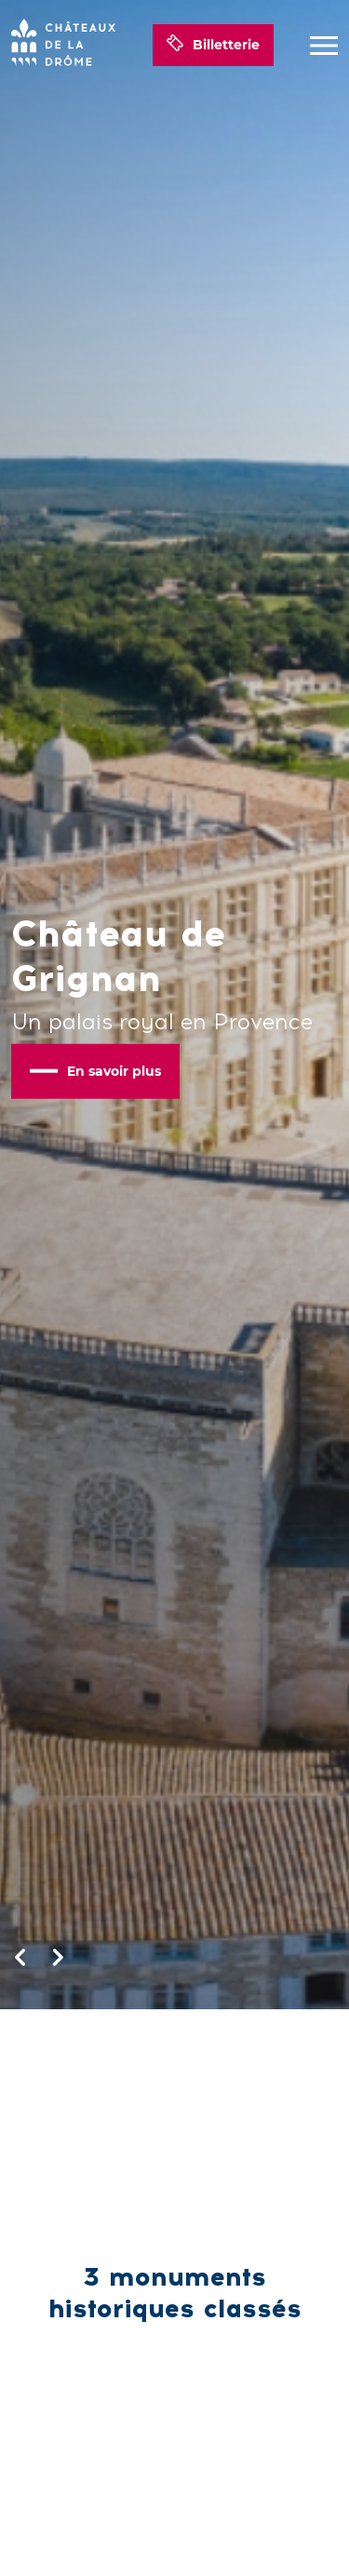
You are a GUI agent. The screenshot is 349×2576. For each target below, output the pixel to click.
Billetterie (213, 45)
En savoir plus (95, 1070)
